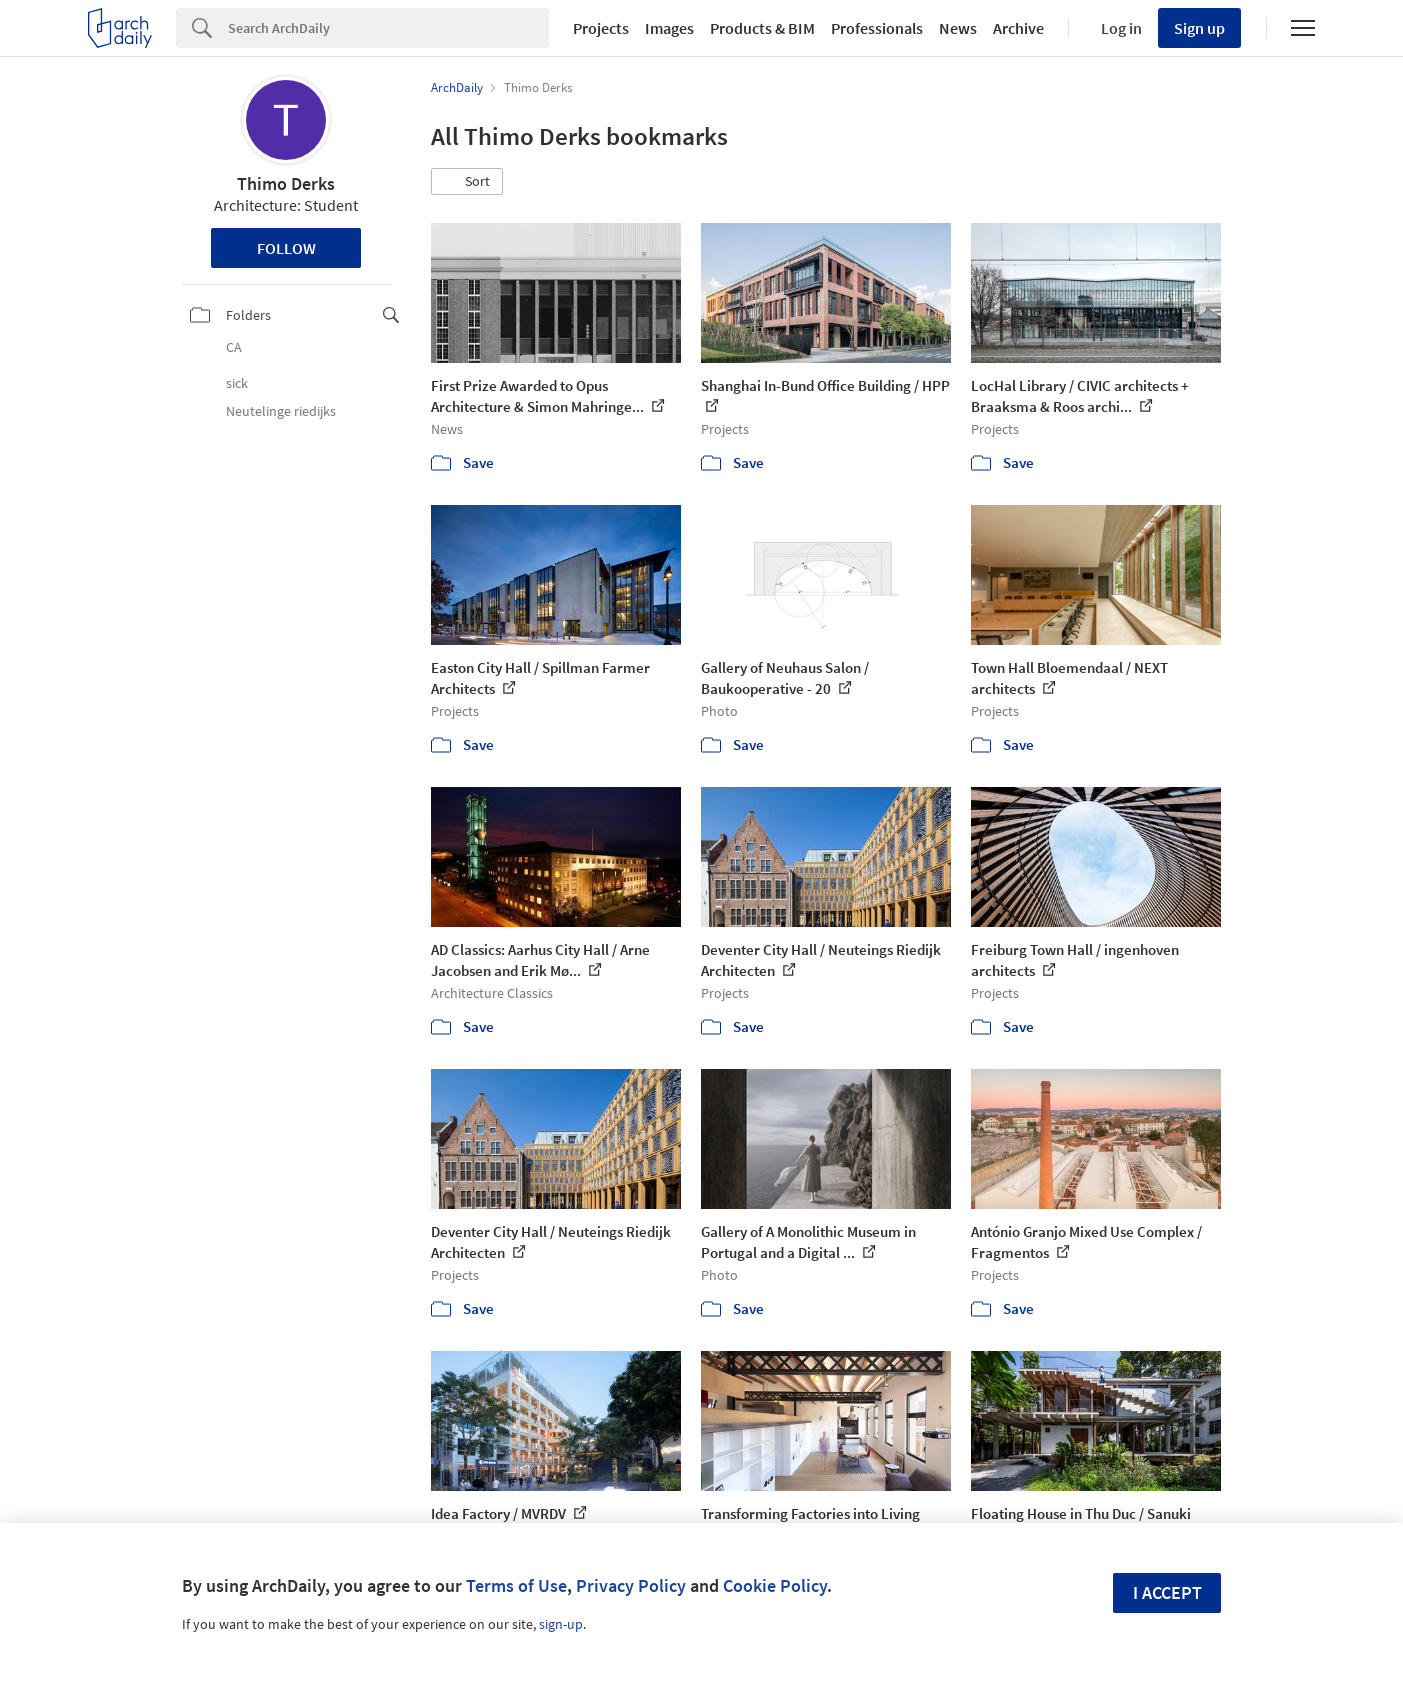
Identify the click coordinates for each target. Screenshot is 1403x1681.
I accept (1167, 1592)
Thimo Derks (286, 183)
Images (669, 28)
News (958, 28)
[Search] (388, 28)
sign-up (561, 1624)
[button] (467, 182)
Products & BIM (762, 28)
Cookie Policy (775, 1585)
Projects (601, 28)
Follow (286, 248)
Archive (1018, 28)
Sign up (1199, 28)
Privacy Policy (631, 1585)
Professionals (877, 28)
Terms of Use (516, 1585)
